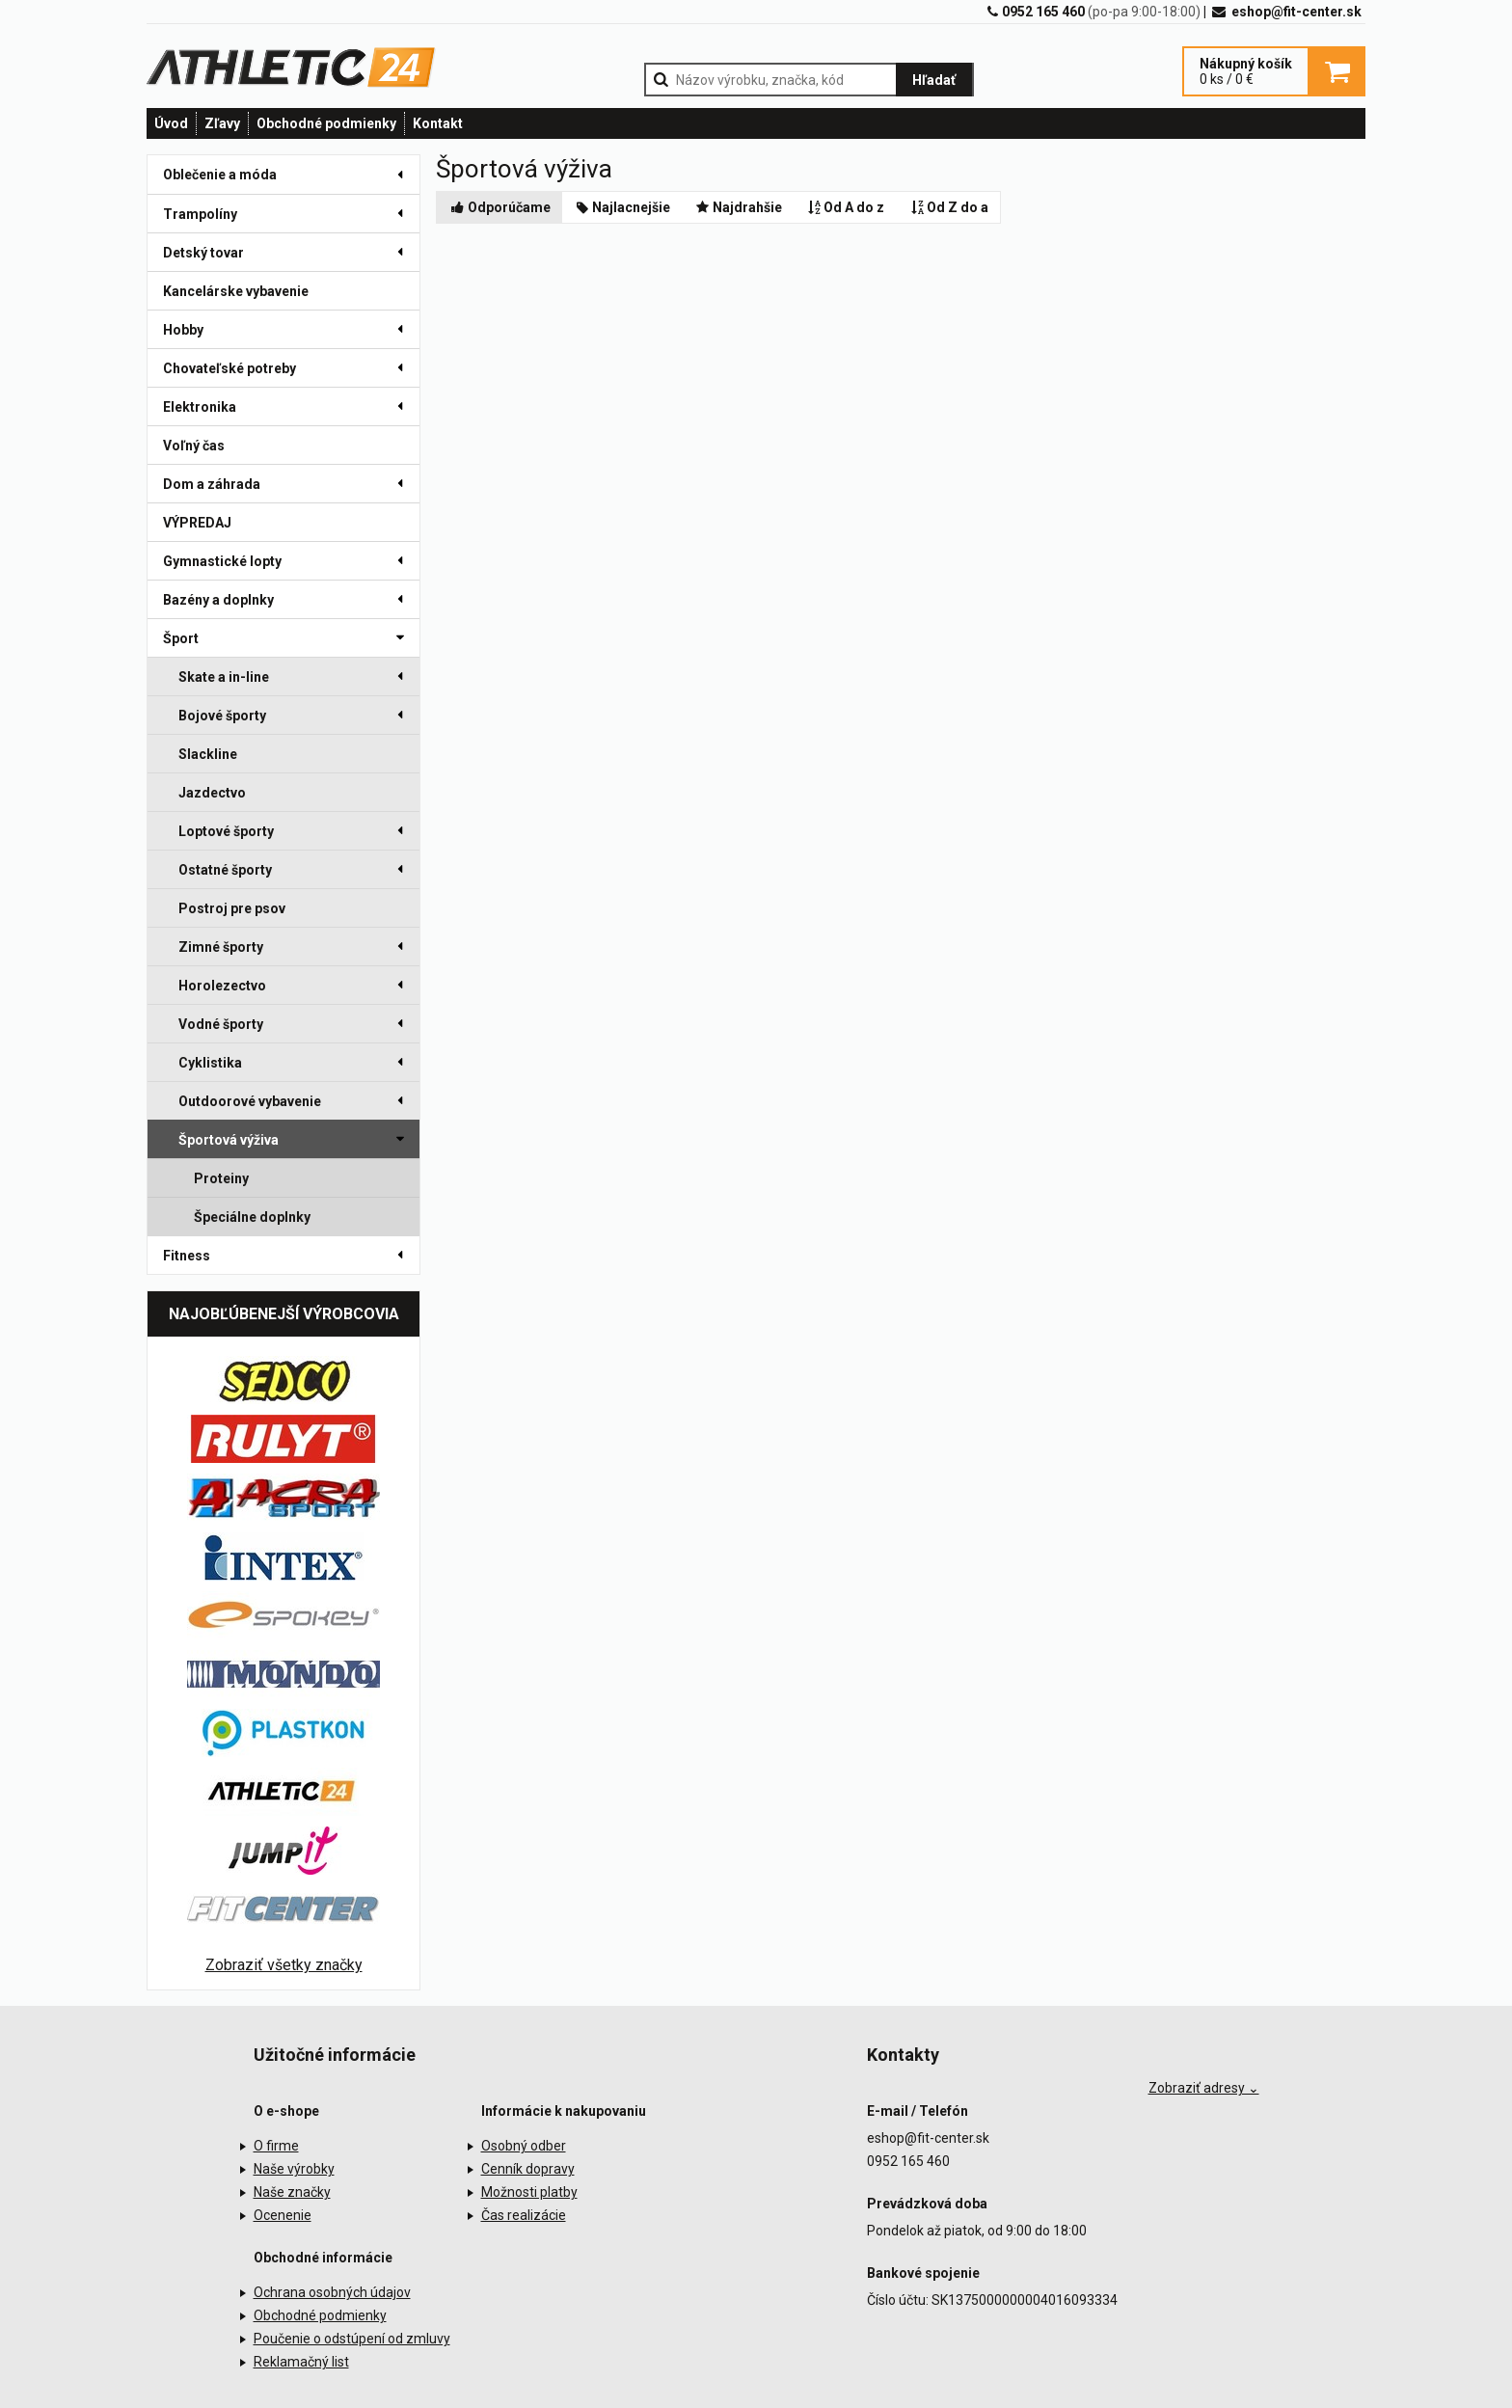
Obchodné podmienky (326, 123)
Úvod (171, 123)
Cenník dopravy (528, 2169)
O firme (276, 2145)
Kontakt (438, 123)
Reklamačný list (301, 2361)
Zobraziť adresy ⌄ (1203, 2088)
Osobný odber (523, 2145)
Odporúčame (499, 207)
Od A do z (845, 207)
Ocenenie (282, 2215)
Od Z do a (947, 207)
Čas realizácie (523, 2215)
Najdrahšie (737, 207)
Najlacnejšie (622, 207)
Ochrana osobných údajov (332, 2292)
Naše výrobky (294, 2169)
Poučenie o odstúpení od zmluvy (352, 2338)
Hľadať (934, 80)
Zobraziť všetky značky (284, 1965)
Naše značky (292, 2192)
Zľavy (222, 123)
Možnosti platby (529, 2192)
